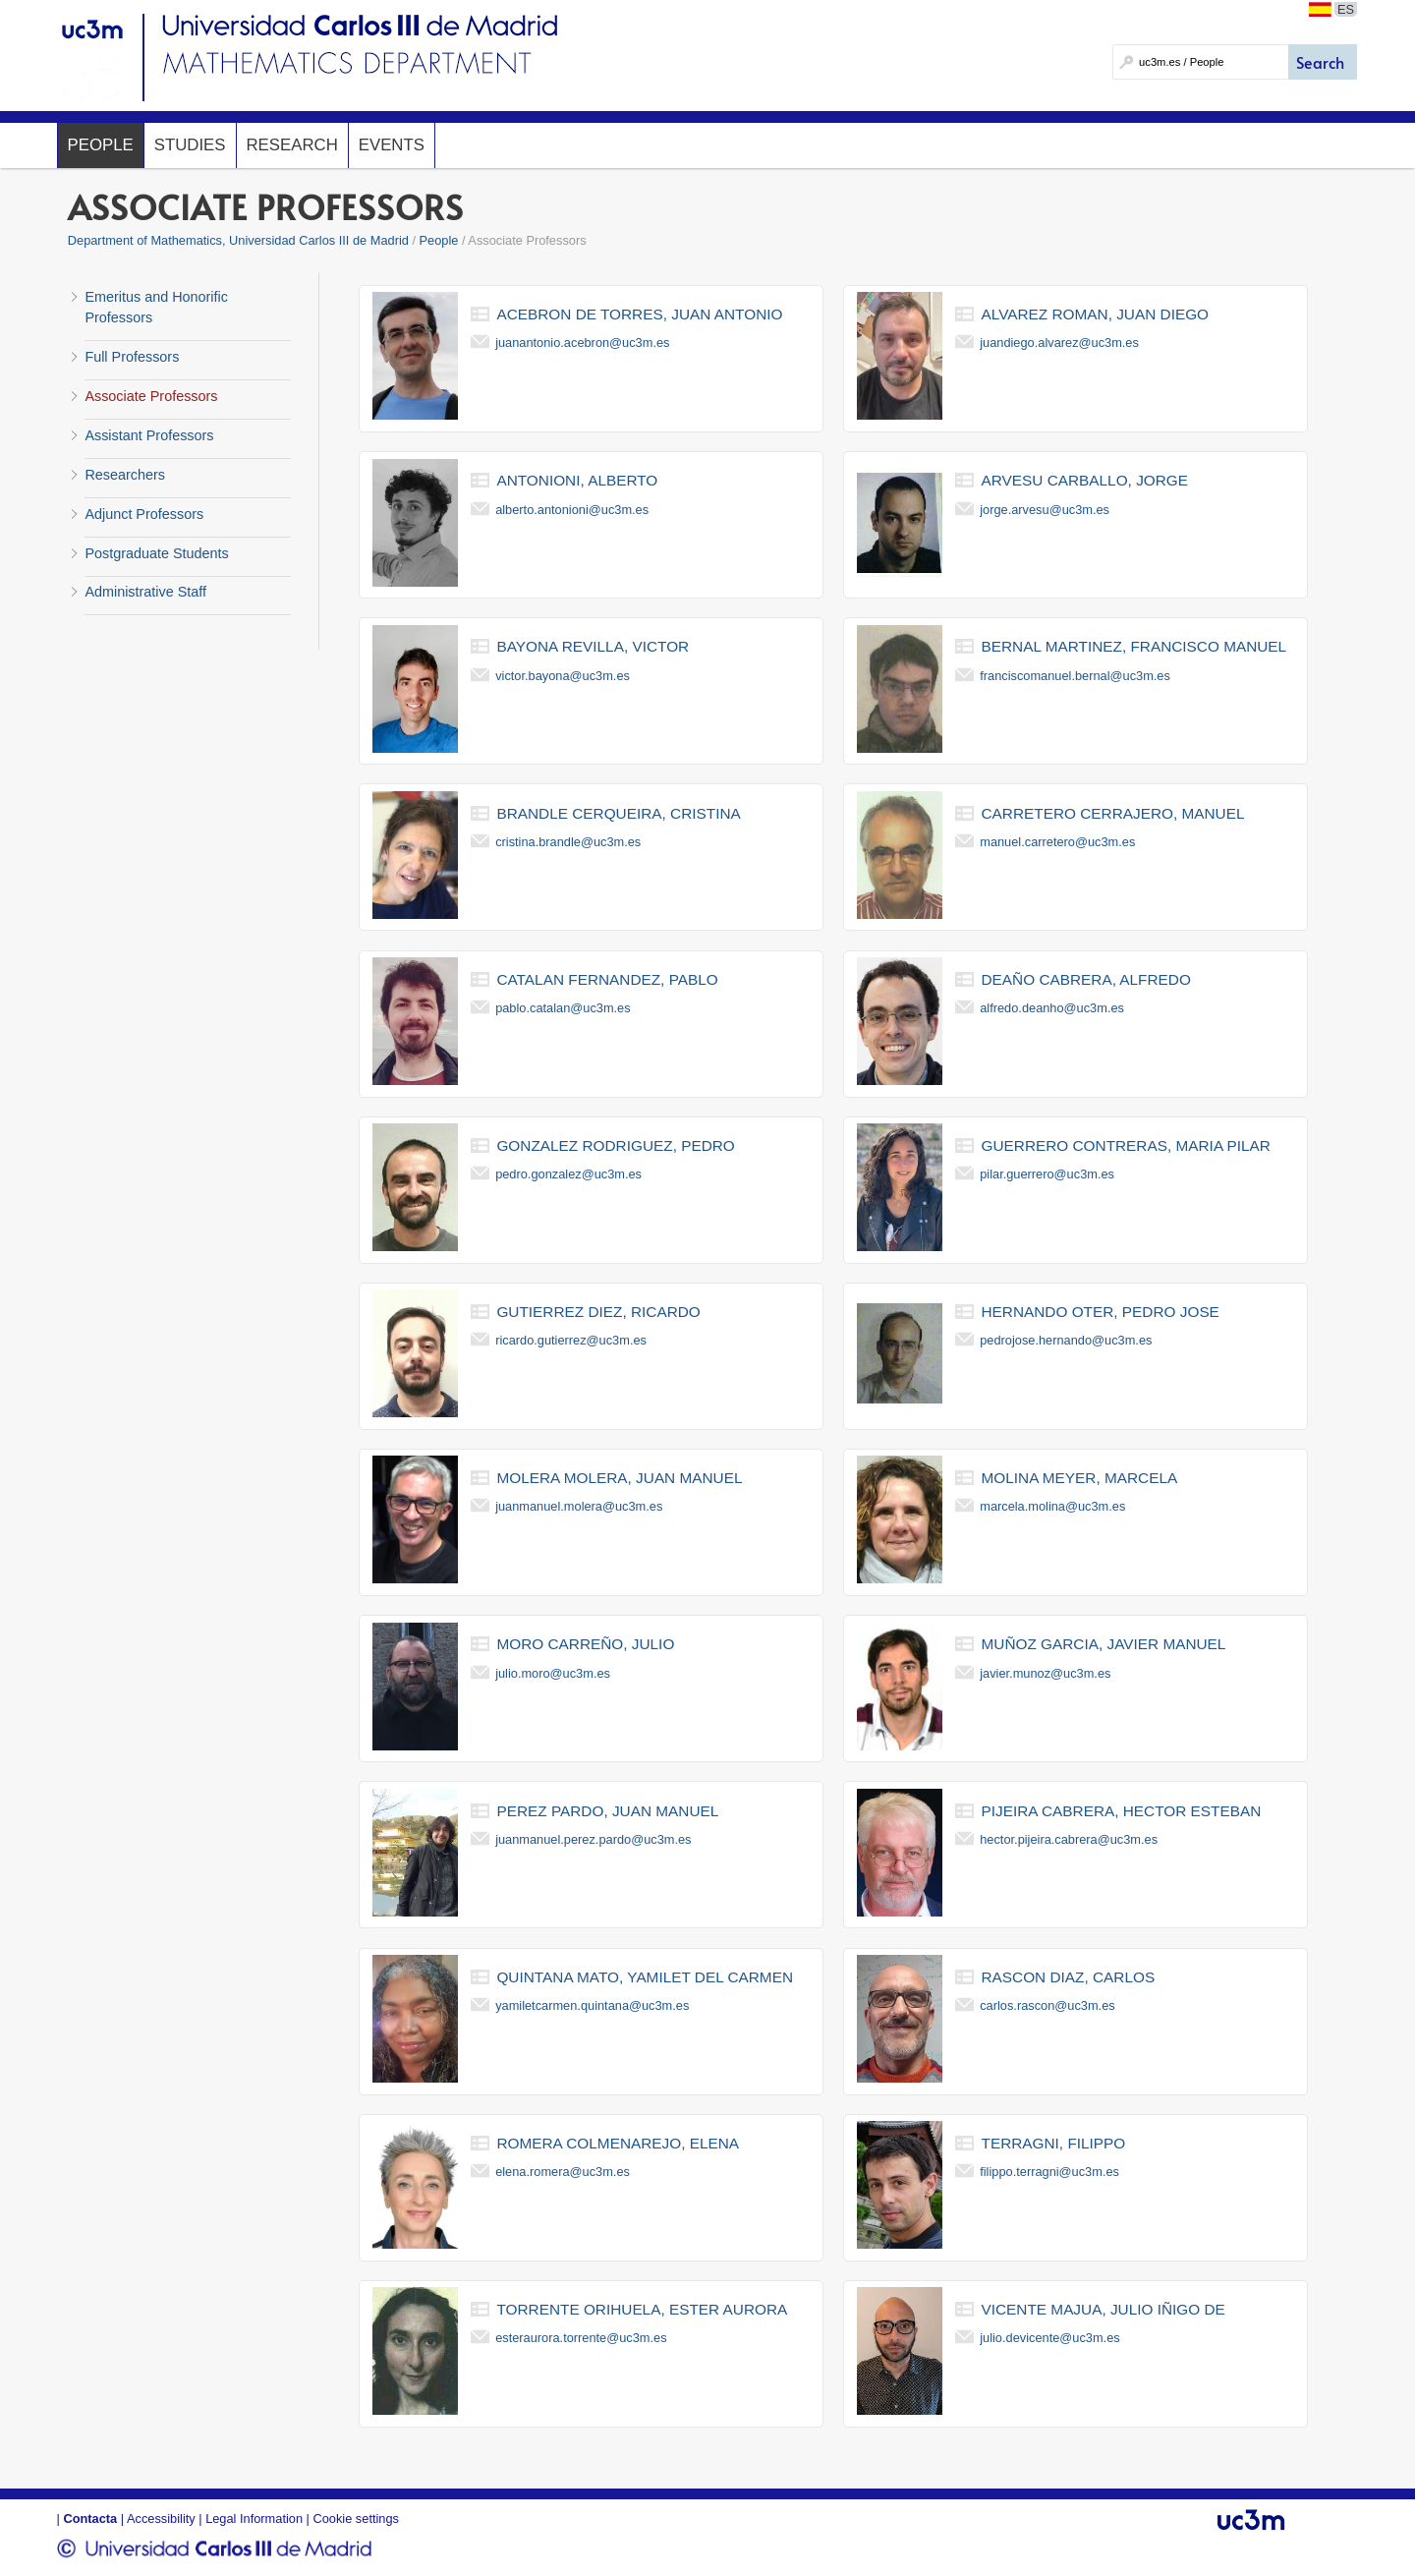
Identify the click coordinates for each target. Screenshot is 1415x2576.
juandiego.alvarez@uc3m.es (1059, 342)
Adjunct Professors (144, 514)
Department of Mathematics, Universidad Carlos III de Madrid (238, 240)
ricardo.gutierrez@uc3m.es (571, 1340)
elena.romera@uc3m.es (562, 2171)
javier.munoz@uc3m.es (1045, 1673)
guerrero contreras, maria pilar (1126, 1145)
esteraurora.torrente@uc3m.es (580, 2337)
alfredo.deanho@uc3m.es (1052, 1008)
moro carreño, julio (585, 1643)
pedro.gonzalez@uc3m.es (568, 1174)
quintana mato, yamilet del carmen (644, 1977)
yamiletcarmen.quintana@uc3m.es (592, 2005)
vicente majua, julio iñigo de (1103, 2309)
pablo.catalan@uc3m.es (563, 1008)
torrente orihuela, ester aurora (641, 2309)
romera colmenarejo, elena (617, 2143)
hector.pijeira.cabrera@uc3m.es (1069, 1839)
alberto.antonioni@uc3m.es (572, 509)
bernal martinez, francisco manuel (1134, 646)
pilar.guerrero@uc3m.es (1047, 1174)
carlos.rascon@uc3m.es (1047, 2005)
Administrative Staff (145, 592)
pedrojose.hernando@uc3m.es (1066, 1340)
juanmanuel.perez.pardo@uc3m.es (593, 1839)
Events (391, 145)
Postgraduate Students (156, 553)
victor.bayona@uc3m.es (562, 675)
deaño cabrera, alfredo (1086, 979)
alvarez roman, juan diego (1096, 314)
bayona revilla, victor (592, 646)
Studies (190, 145)
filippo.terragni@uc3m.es (1049, 2171)
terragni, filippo (1054, 2143)
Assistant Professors (149, 435)
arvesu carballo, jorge (1085, 480)
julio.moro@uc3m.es (552, 1673)
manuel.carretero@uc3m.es (1057, 841)
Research (292, 145)
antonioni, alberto (576, 480)
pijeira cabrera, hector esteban (1122, 1811)
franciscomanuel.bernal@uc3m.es (1075, 675)
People (101, 145)
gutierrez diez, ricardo (598, 1311)
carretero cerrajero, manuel (1113, 813)
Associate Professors (151, 396)
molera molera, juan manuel (619, 1477)
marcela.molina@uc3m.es (1052, 1506)
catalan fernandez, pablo (606, 979)
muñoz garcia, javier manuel (1104, 1643)
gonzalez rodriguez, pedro (615, 1145)
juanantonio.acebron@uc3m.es (582, 342)
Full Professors (132, 357)
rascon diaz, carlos (1069, 1977)
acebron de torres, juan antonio (639, 314)
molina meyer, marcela (1080, 1477)
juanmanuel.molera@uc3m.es (578, 1506)
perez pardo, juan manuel (607, 1811)
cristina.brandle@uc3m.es (568, 841)
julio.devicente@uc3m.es (1049, 2337)
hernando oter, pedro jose (1100, 1311)
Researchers (125, 475)
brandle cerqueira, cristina (618, 813)
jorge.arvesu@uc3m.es (1044, 509)
